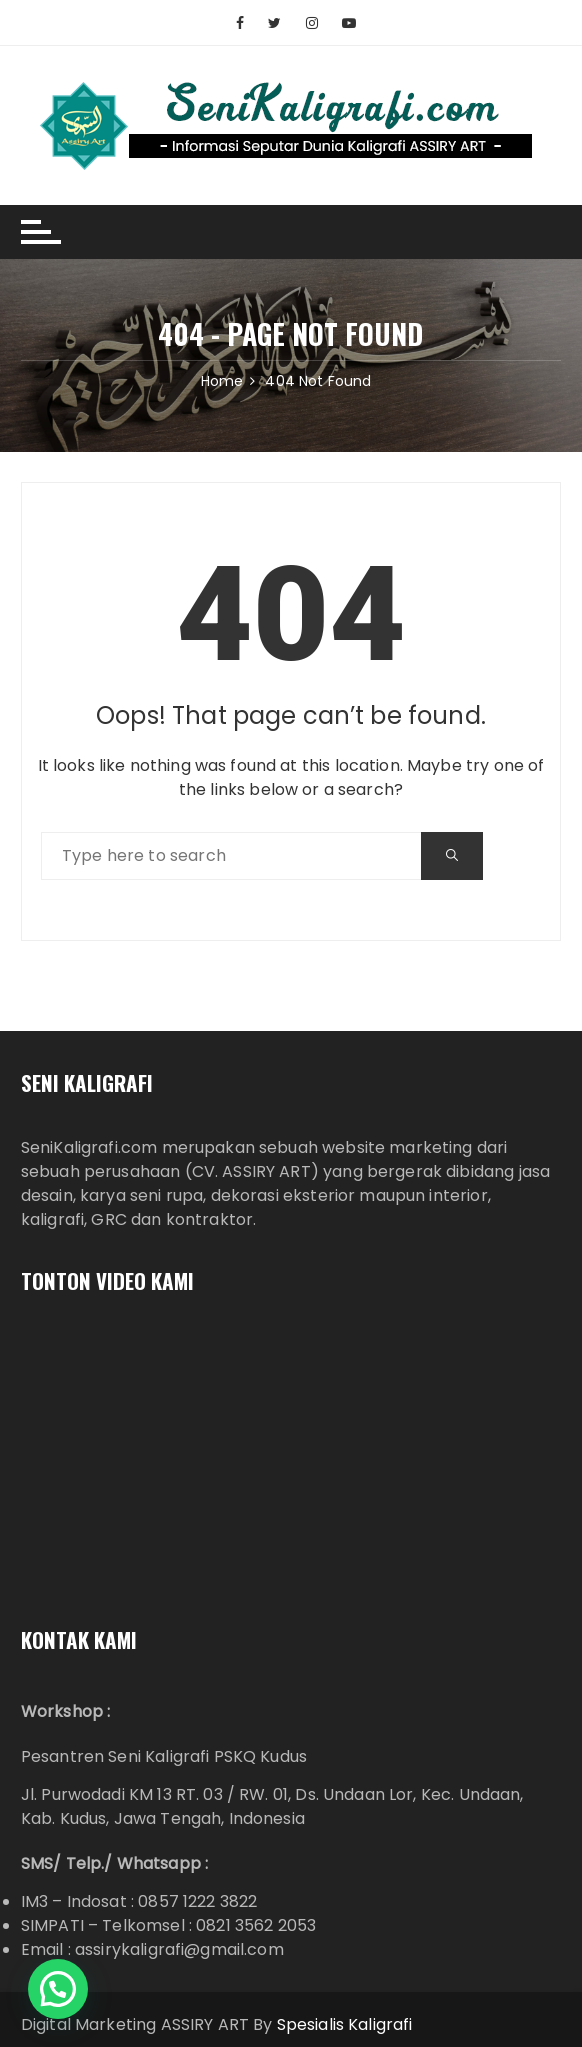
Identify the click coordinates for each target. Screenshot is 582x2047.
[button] (58, 1989)
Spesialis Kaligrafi (345, 2024)
